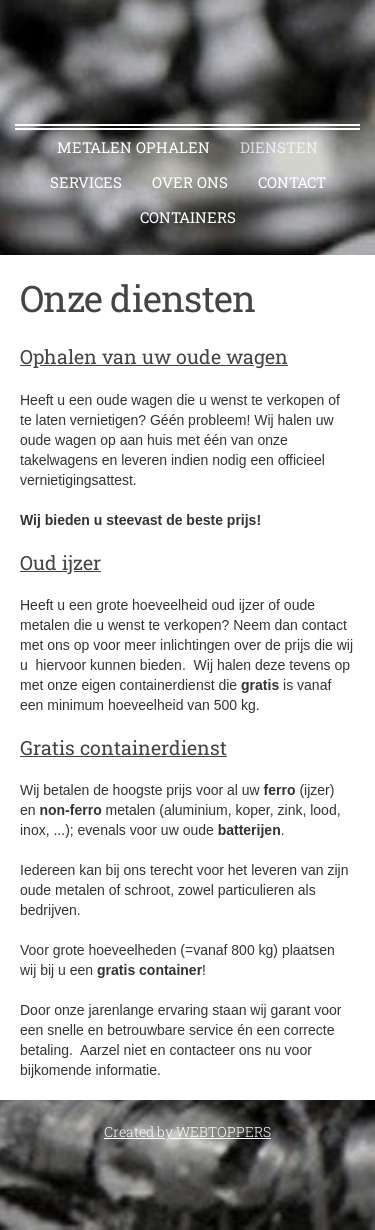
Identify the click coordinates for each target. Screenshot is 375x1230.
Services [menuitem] (86, 182)
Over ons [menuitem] (190, 182)
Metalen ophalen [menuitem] (133, 147)
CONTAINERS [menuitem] (188, 217)
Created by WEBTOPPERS (187, 1131)
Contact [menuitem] (292, 182)
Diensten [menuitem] (279, 147)
